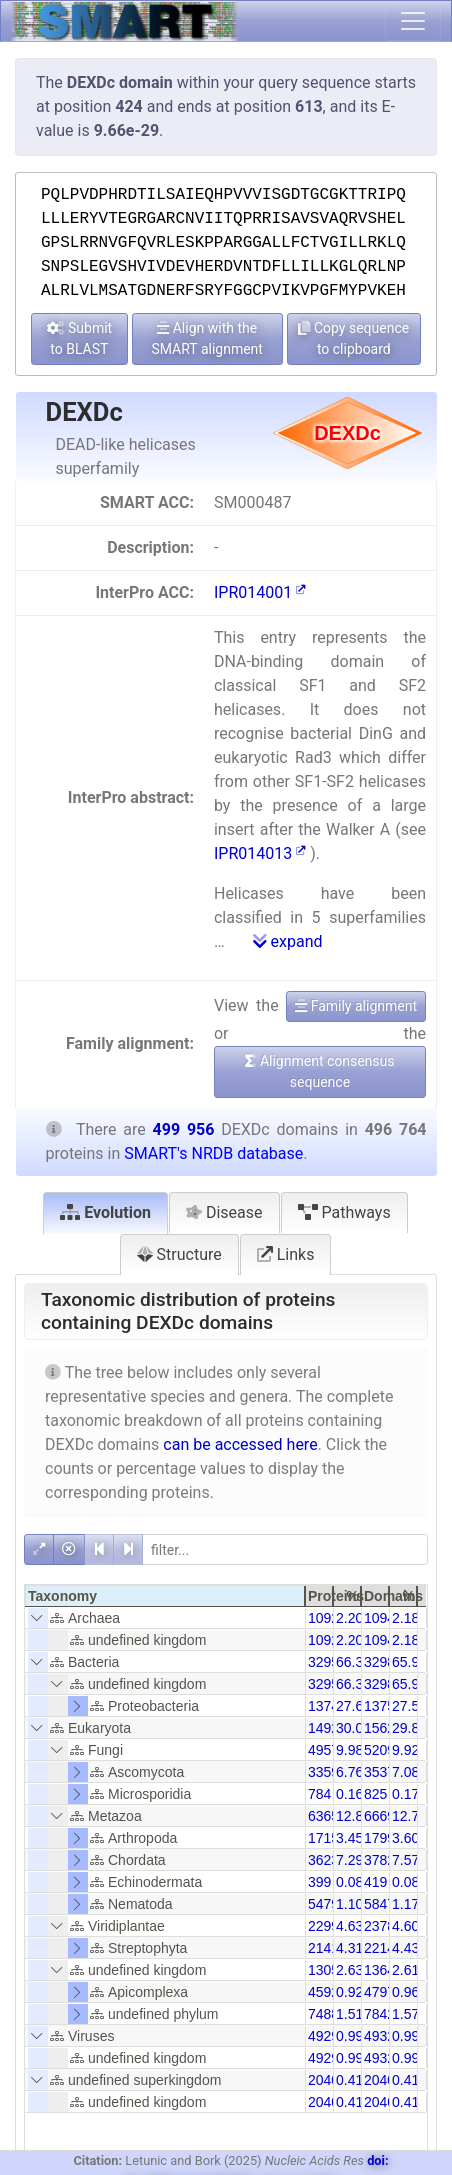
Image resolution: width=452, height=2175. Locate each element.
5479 (323, 1904)
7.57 (405, 1860)
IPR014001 (260, 592)
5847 (379, 1904)
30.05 (353, 1728)
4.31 (349, 1948)
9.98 (349, 1750)
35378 (383, 1772)
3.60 (405, 1838)
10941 (383, 1618)
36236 (327, 1860)
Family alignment (356, 1006)
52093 (383, 1750)
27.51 (409, 1706)
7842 (379, 2014)
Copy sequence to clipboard (353, 338)
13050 (327, 1970)
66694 (383, 1816)
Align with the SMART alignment (206, 338)
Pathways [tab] (344, 1212)
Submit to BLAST (80, 338)
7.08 (405, 1772)
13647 (383, 1970)
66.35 (353, 1662)
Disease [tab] (224, 1212)
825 (375, 1794)
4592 (323, 1992)
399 (319, 1882)
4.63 (349, 1926)
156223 (387, 1728)
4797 (379, 1992)
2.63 (349, 1970)
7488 (323, 2014)
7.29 (349, 1860)
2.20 (349, 1618)
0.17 (405, 1794)
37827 (383, 1860)
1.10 (349, 1904)
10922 (327, 1618)
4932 (379, 2036)
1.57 (405, 2014)
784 (319, 1794)
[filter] (285, 1549)
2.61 (405, 1970)
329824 (387, 1662)
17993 (383, 1838)
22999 (327, 1926)
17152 (327, 1838)
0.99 (349, 2036)
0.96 (405, 1992)
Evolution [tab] (105, 1212)
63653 (327, 1816)
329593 (331, 1662)
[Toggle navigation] (413, 21)
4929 (323, 2036)
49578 (327, 1750)
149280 (331, 1728)
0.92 (349, 1992)
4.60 (405, 1926)
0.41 (349, 2080)
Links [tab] (286, 1254)
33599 (327, 1772)
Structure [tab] (179, 1254)
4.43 (405, 1948)
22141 (383, 1948)
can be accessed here (240, 1444)
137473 (331, 1706)
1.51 (349, 2014)
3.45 (349, 1838)
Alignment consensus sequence (319, 1071)
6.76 (349, 1772)
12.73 (409, 1816)
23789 (383, 1926)
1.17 (405, 1904)
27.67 (353, 1706)
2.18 (405, 1618)
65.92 (409, 1662)
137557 (387, 1706)
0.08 (349, 1882)
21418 (327, 1948)
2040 (323, 2080)
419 (375, 1882)
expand (288, 941)
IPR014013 (260, 853)
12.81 (353, 1816)
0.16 (349, 1794)
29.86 (409, 1728)
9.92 (405, 1750)
